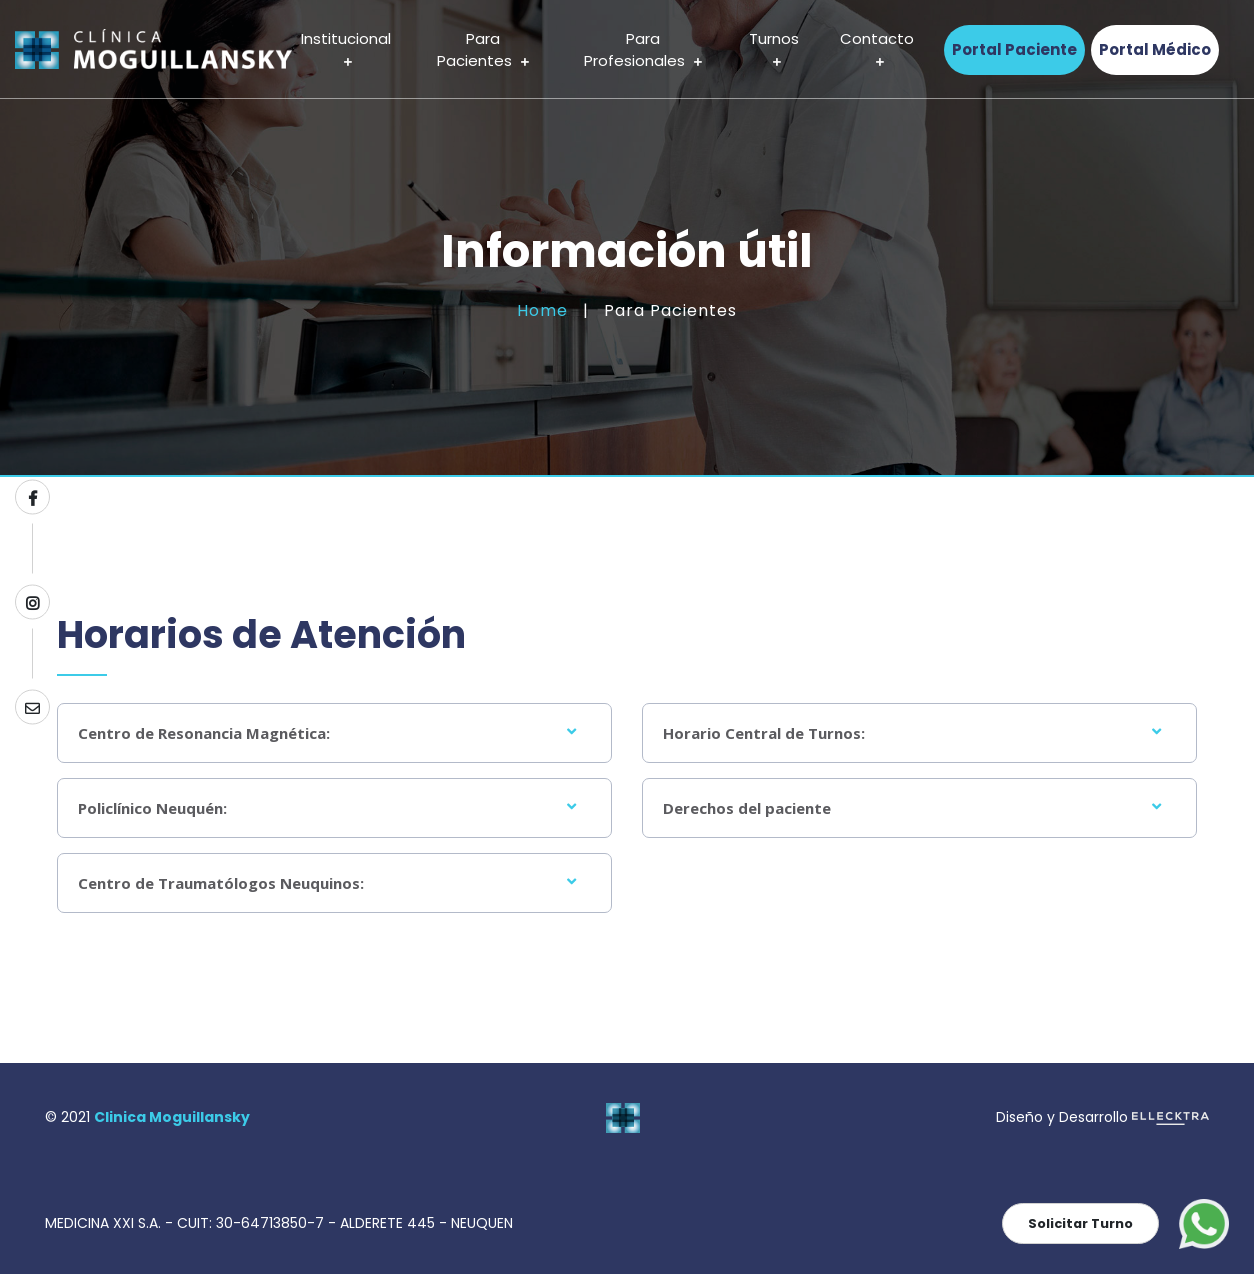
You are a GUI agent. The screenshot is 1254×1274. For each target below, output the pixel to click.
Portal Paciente (1014, 49)
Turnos (774, 50)
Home (542, 310)
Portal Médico (1155, 49)
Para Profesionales (643, 50)
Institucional (346, 50)
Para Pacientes (483, 50)
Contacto (877, 50)
